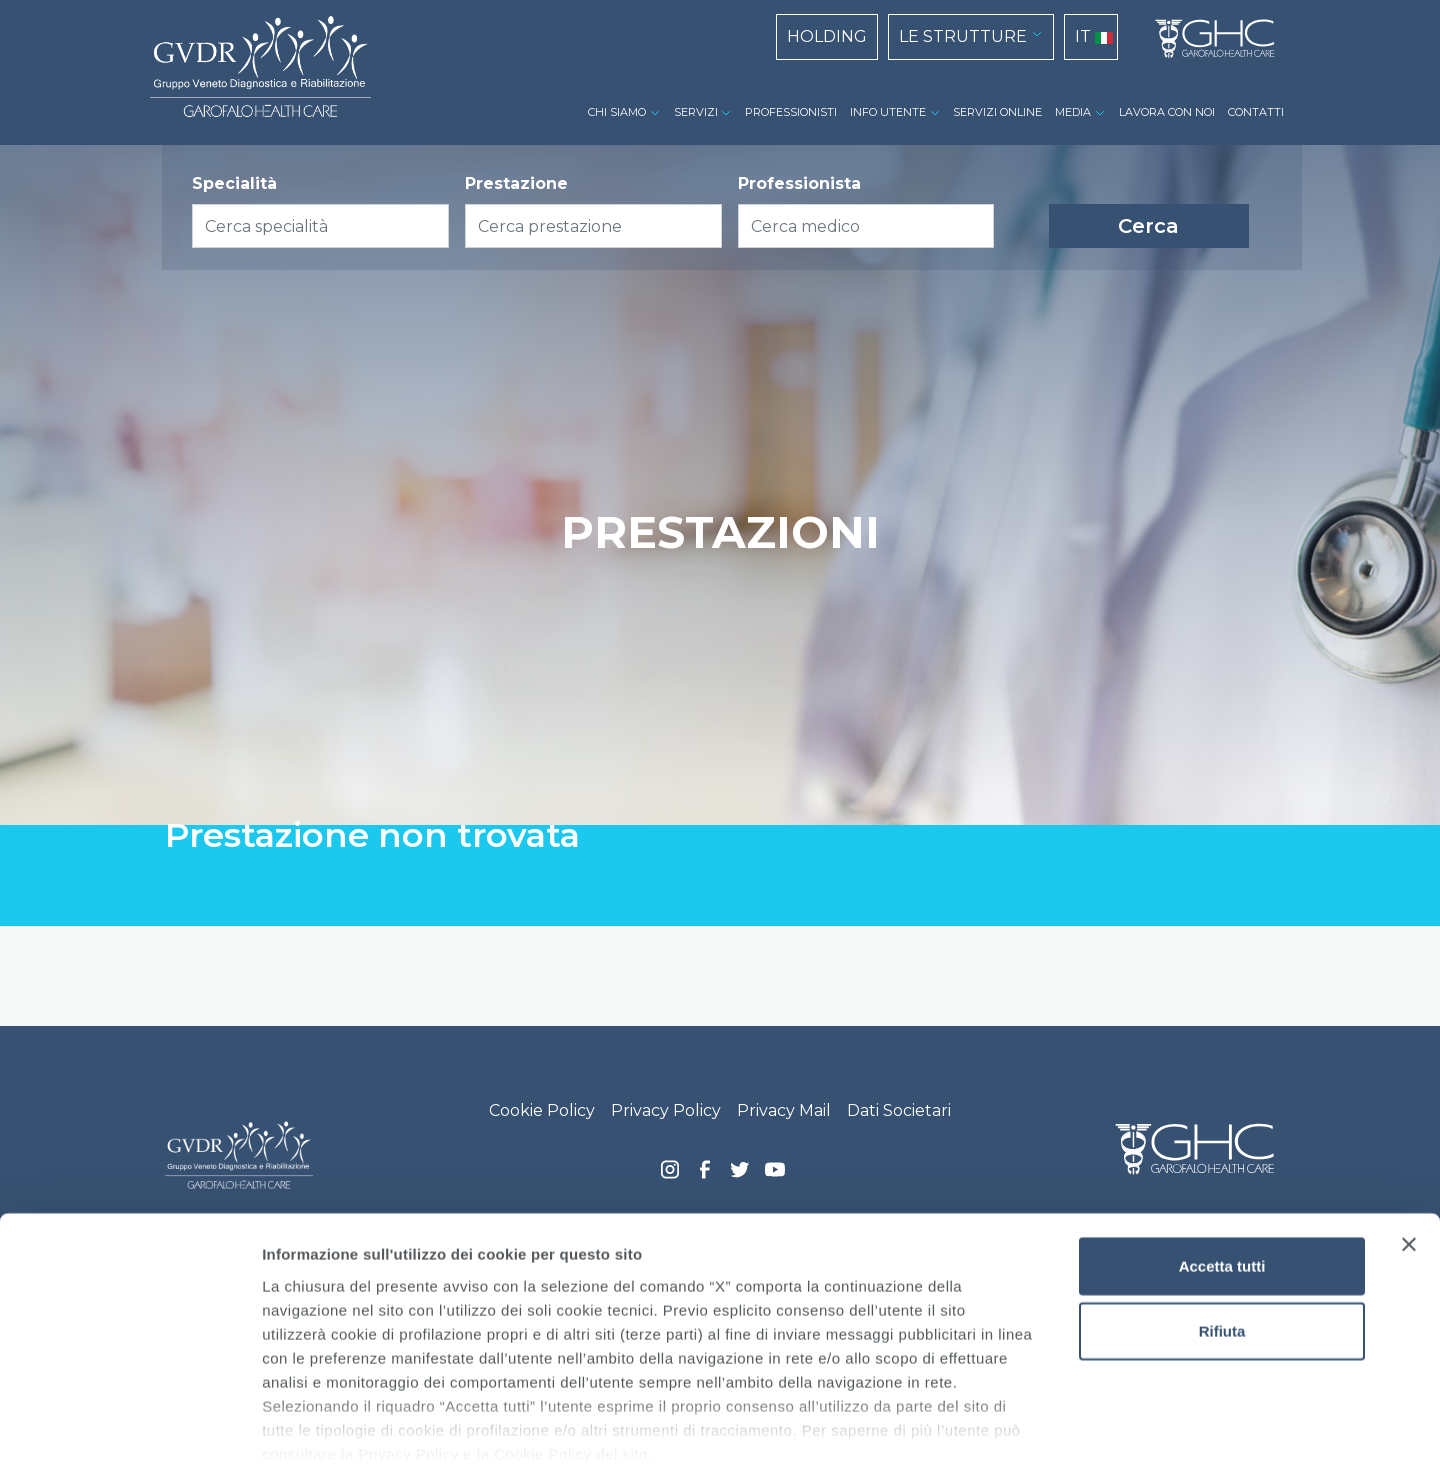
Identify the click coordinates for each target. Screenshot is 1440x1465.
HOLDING (827, 36)
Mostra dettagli (1052, 1425)
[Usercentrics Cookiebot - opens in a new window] (129, 1426)
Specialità (234, 183)
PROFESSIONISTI (791, 112)
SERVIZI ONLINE (997, 112)
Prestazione (516, 183)
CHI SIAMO (617, 112)
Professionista (799, 183)
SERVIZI (696, 112)
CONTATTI (1256, 112)
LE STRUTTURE (963, 36)
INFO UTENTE (888, 112)
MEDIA (1073, 112)
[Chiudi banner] (1409, 1138)
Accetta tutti (1222, 1159)
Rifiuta (1222, 1224)
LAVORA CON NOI (1167, 112)
